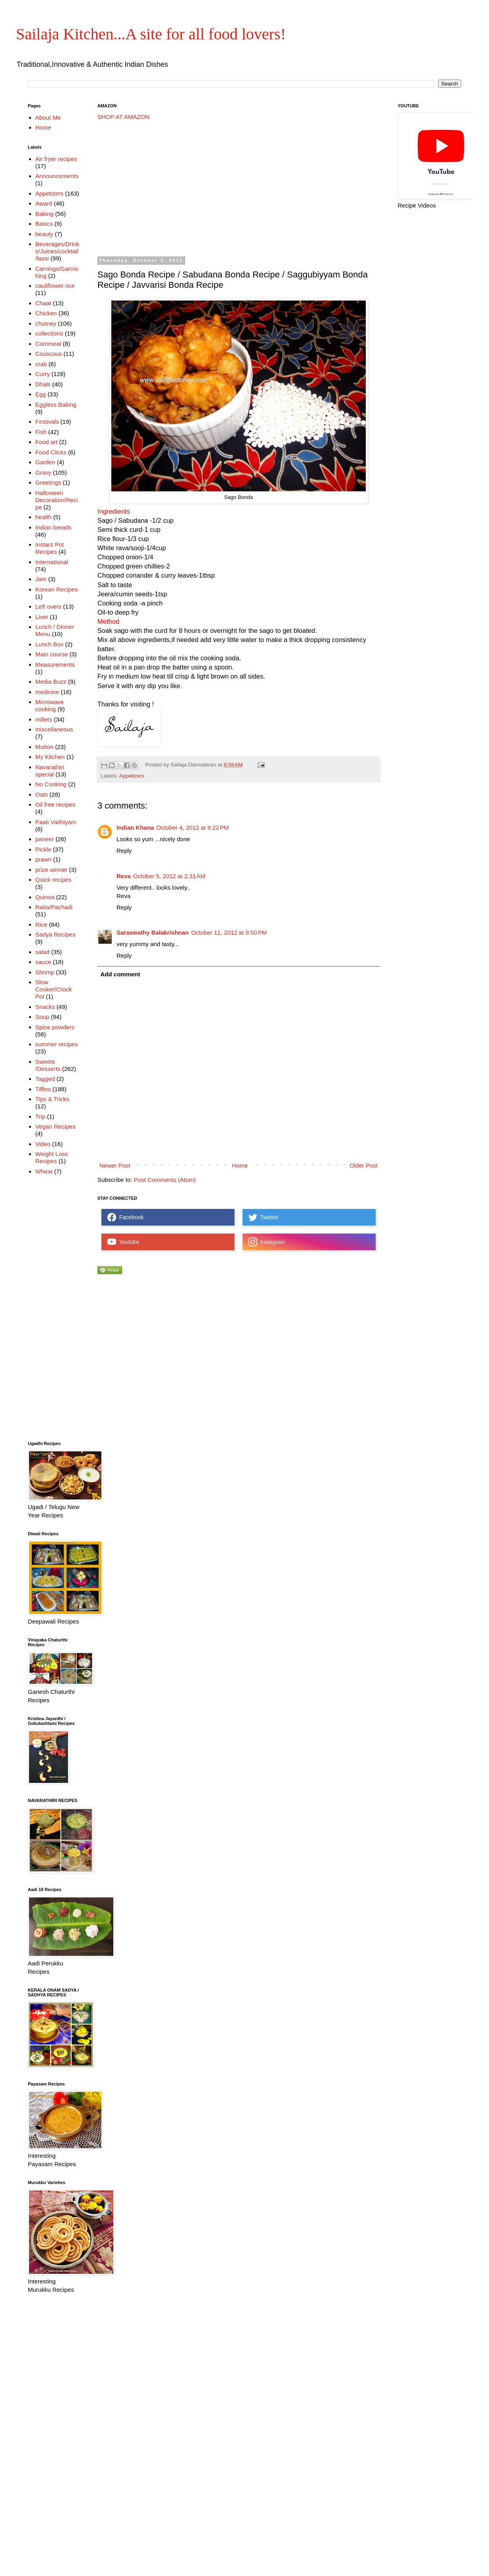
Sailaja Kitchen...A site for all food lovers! (151, 34)
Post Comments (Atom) (165, 1179)
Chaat (43, 303)
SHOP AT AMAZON (123, 116)
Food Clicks (50, 452)
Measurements (55, 664)
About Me (48, 117)
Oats (41, 794)
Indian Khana (135, 827)
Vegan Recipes (55, 1126)
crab (41, 364)
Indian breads (53, 527)
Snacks (45, 1006)
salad (42, 952)
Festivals (47, 421)
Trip (40, 1116)
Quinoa (44, 897)
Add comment (120, 974)
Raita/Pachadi (53, 907)
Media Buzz (50, 681)
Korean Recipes (56, 589)
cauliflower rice (55, 285)
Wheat (43, 1171)
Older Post (363, 1165)
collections (49, 333)
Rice (41, 924)
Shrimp (44, 972)
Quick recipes (53, 879)
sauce (43, 961)
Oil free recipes (55, 804)
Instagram (266, 1242)
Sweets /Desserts (47, 1065)
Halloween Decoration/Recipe (56, 499)
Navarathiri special (49, 771)
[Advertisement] (201, 188)
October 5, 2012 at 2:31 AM (169, 876)
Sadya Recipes (55, 934)
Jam (41, 579)
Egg (40, 394)
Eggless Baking (55, 404)
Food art (46, 441)
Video (42, 1144)
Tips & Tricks (52, 1099)
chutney (45, 323)
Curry (42, 373)
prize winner (51, 869)
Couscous (48, 353)
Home (240, 1165)
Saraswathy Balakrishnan (152, 932)
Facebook (125, 1217)
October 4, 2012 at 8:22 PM (192, 827)
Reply (124, 850)
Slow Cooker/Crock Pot (53, 989)
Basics (44, 223)
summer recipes (56, 1044)
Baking (44, 213)
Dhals (42, 384)
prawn (43, 859)
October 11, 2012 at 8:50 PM (229, 932)
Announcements (56, 176)
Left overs (48, 606)
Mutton (44, 746)
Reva (123, 876)
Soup (42, 1016)
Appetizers (132, 776)
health (43, 517)
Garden (45, 462)
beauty (44, 234)
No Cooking (50, 784)
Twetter (263, 1217)
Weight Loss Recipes (51, 1157)
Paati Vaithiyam (55, 822)
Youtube (123, 1242)
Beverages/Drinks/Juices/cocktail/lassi (57, 251)
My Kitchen (50, 756)
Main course (51, 654)
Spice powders (54, 1027)
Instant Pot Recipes (49, 548)
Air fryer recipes (56, 158)
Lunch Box (49, 644)
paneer (44, 839)
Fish (41, 432)
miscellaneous (54, 729)
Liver (42, 616)
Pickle (43, 849)
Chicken (46, 313)
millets (43, 719)
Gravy (43, 472)
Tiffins (43, 1089)
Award (43, 203)
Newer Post (114, 1165)
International (51, 562)
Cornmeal (48, 343)
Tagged (45, 1078)
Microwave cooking (49, 705)
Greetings (48, 482)
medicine (47, 692)
